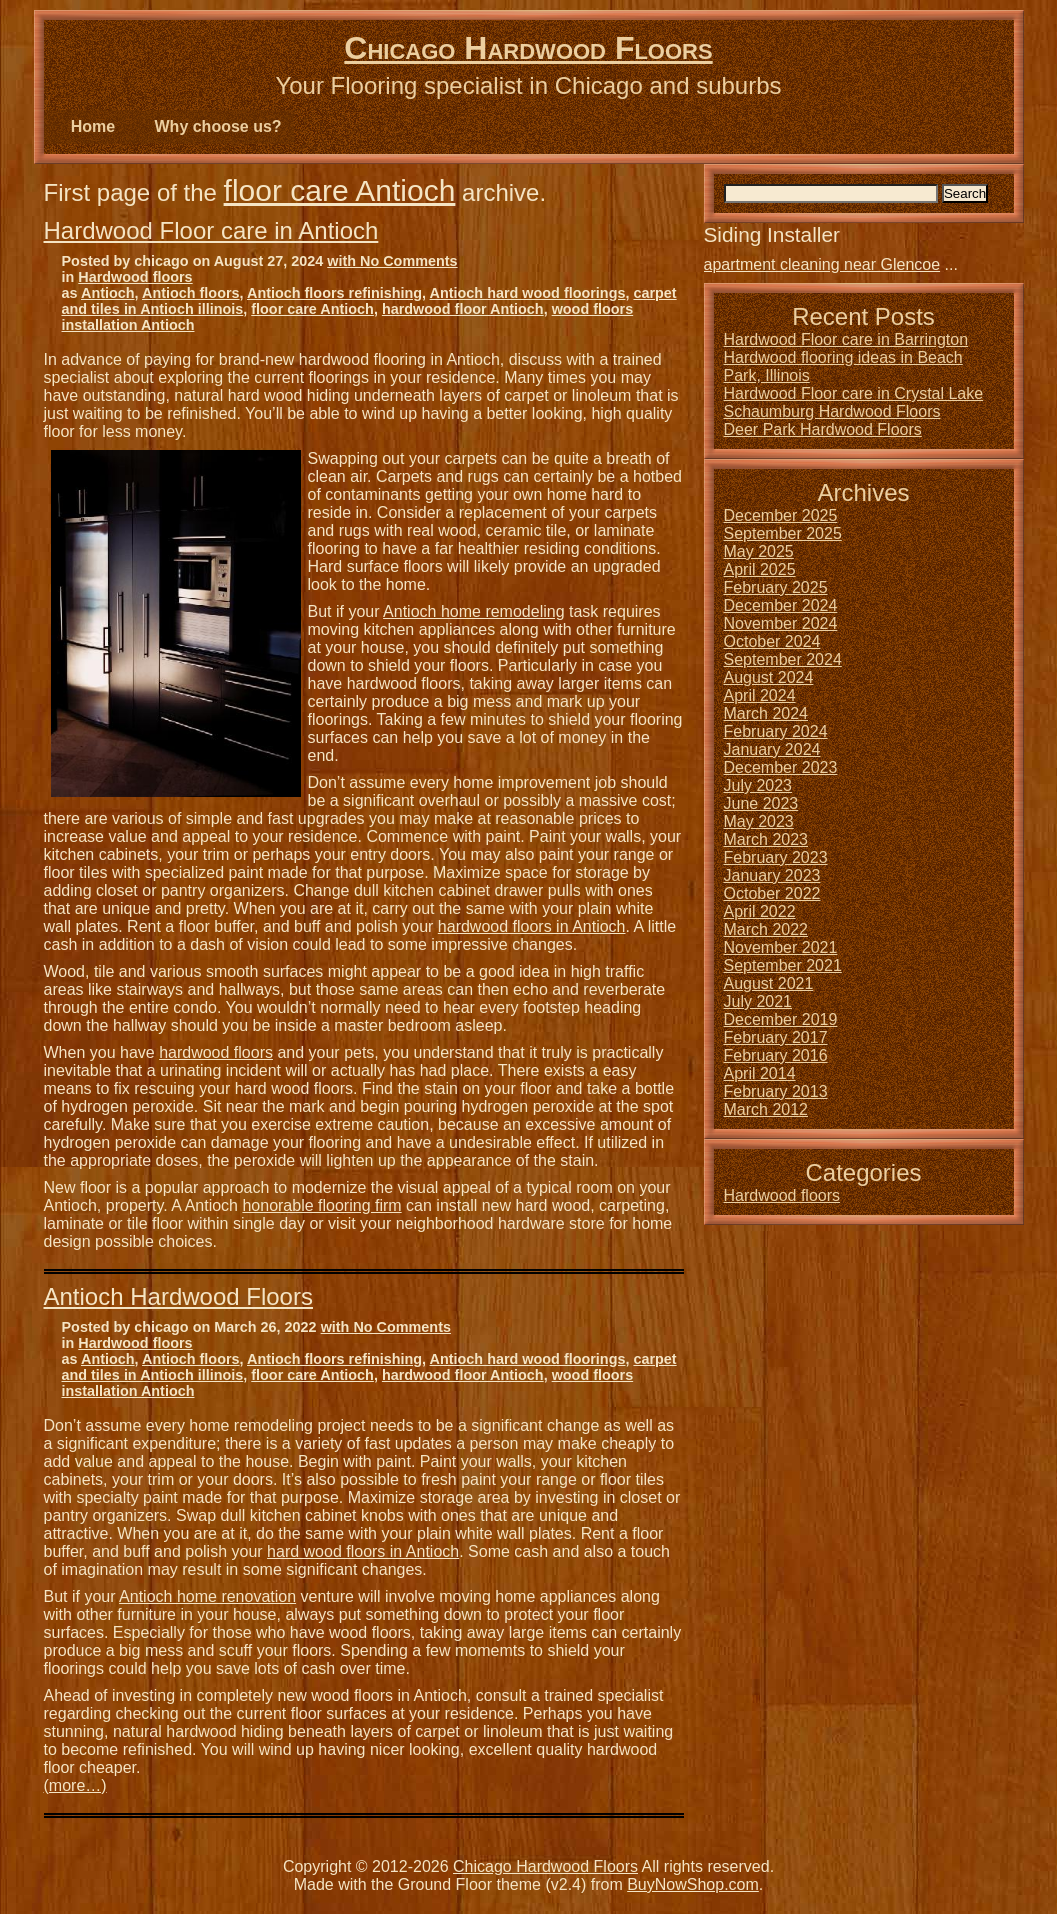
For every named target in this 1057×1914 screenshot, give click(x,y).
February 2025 (776, 587)
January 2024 (772, 749)
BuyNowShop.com (693, 1884)
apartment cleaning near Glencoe (822, 264)
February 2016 (776, 1055)
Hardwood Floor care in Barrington (846, 339)
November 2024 (781, 623)
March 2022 (766, 929)
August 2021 (769, 983)
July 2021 (758, 1001)
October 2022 (772, 893)
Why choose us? (218, 126)
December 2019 (781, 1019)
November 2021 (781, 947)
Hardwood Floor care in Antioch (211, 230)
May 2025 (759, 551)
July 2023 (758, 785)
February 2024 (776, 731)
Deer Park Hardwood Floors (823, 429)
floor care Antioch (340, 190)
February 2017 (776, 1037)
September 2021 (783, 965)
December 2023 (781, 767)
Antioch (108, 293)
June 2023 (761, 803)
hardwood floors (216, 1052)
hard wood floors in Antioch (363, 1551)
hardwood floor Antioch (463, 309)
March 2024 (766, 713)
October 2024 (772, 641)
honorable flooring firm (321, 1205)
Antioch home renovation (207, 1596)
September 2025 (783, 533)
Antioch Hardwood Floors (178, 1296)
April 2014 (760, 1073)
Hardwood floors (135, 277)
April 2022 (760, 911)
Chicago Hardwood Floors (528, 48)
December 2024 (781, 605)
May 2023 (759, 821)
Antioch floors (191, 293)
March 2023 (766, 839)
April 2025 (760, 569)
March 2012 (766, 1109)
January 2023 (772, 875)
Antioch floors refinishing (334, 293)
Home (93, 126)
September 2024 (783, 659)
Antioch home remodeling (473, 611)
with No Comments (392, 261)
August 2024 (769, 677)
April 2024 (760, 695)
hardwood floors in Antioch (532, 926)
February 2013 (776, 1091)
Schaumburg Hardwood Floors (832, 411)
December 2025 (781, 515)
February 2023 (776, 857)
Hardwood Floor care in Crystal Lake (854, 393)
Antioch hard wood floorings (528, 293)
